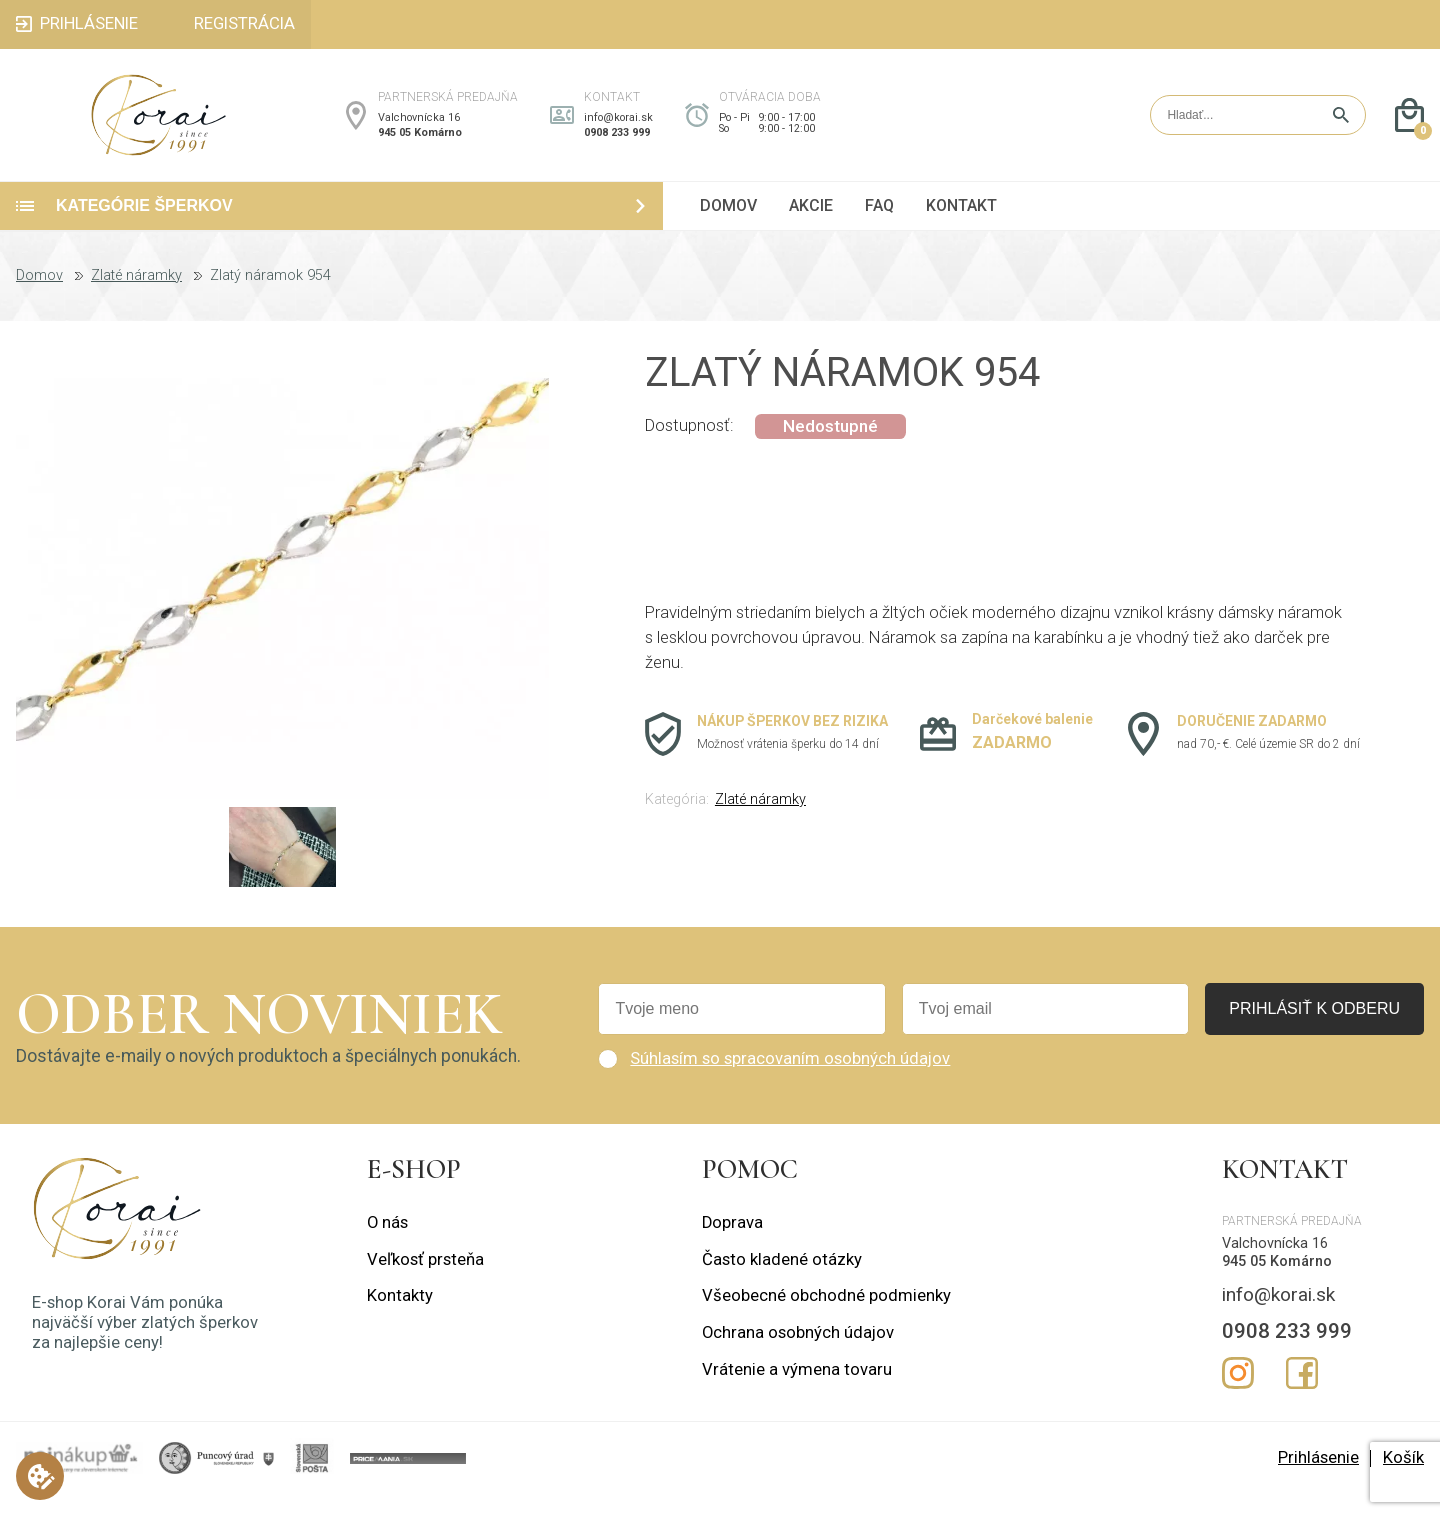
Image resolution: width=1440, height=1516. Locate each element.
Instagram (1238, 1396)
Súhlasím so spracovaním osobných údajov (790, 1080)
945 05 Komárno (420, 143)
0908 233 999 (617, 143)
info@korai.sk (618, 128)
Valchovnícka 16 (419, 128)
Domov (39, 298)
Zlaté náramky (136, 298)
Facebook (1302, 1396)
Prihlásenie (1318, 1479)
